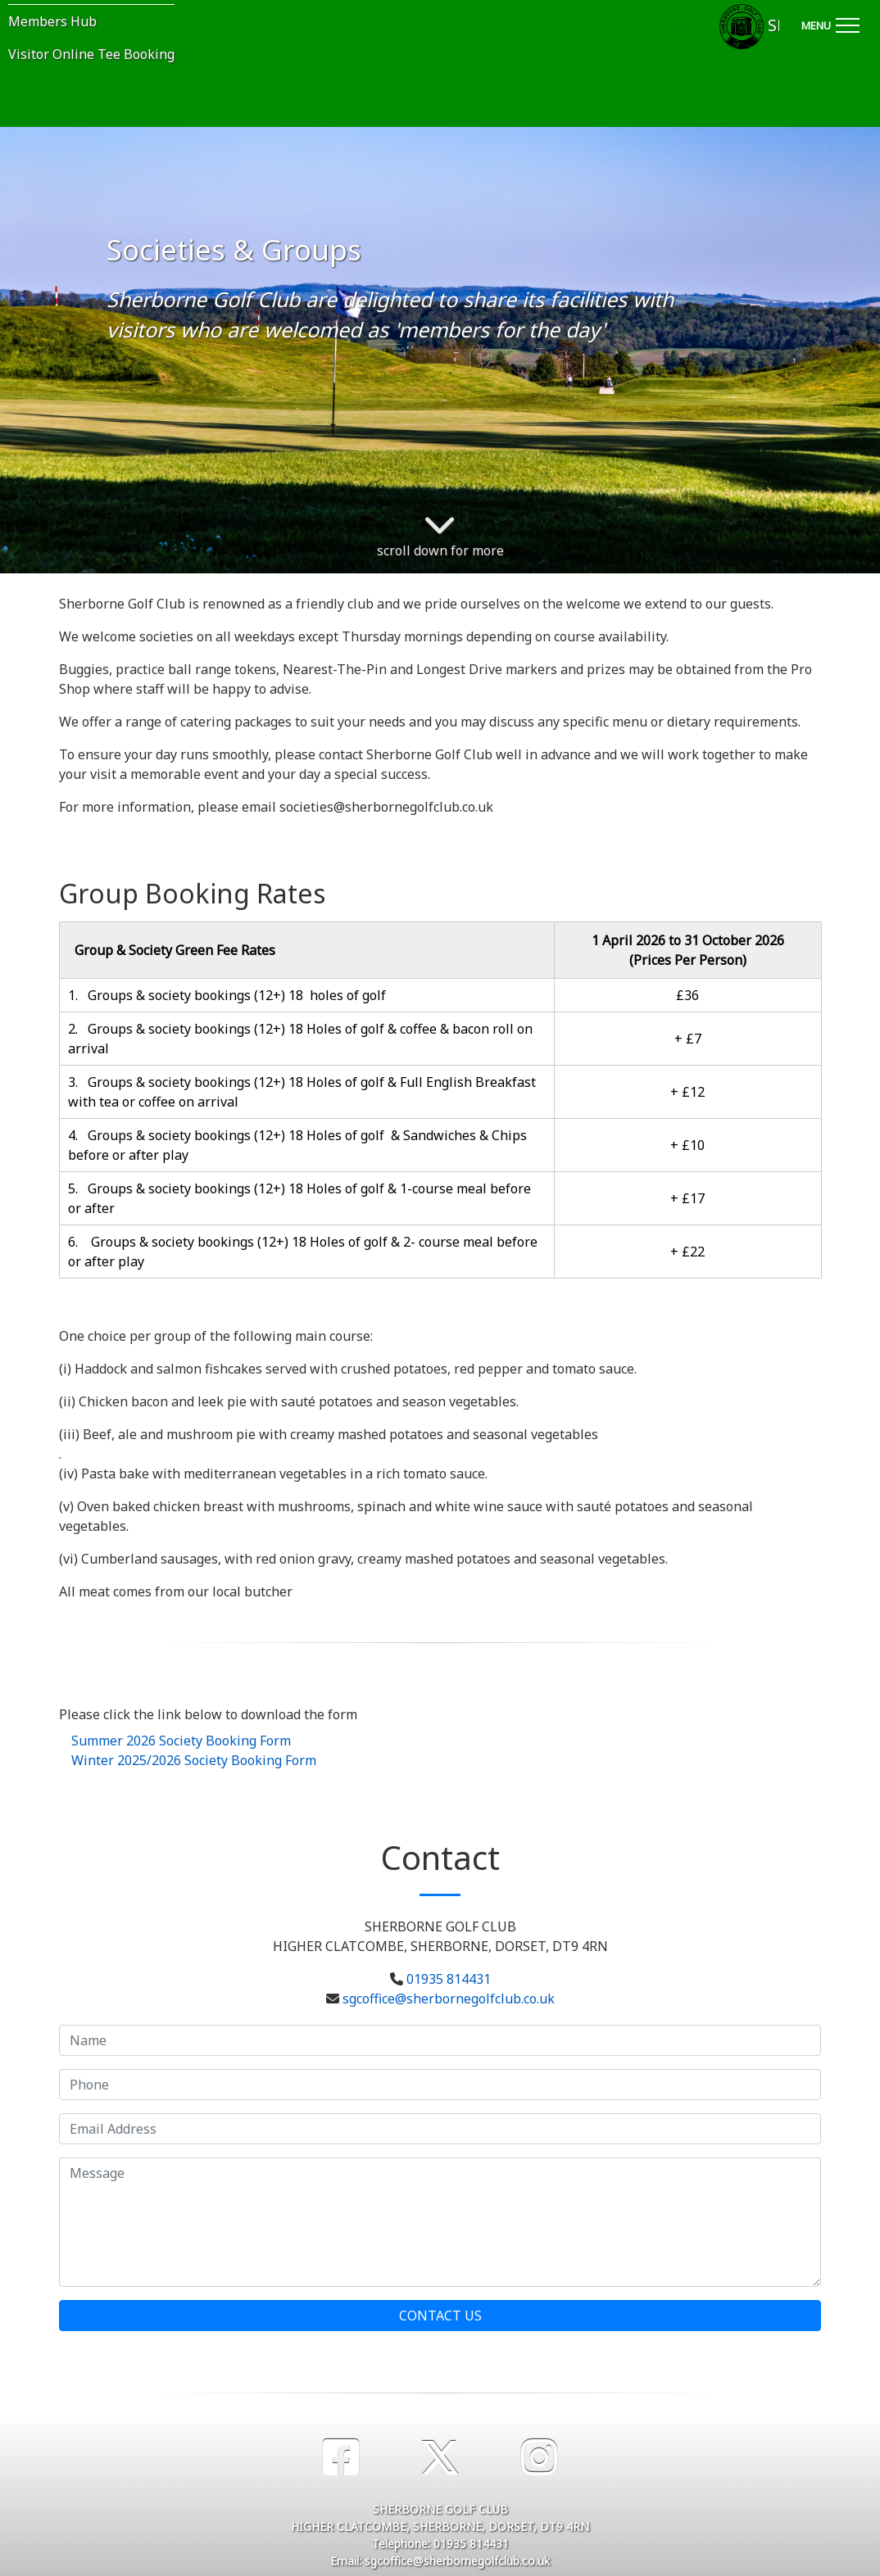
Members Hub (52, 21)
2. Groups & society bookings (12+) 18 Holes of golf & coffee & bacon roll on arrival (300, 1038)
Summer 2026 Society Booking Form (181, 1741)
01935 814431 (448, 1979)
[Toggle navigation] (830, 23)
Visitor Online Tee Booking (91, 54)
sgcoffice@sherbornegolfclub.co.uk (448, 1999)
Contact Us (440, 2316)
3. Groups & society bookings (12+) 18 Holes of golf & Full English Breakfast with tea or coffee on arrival (302, 1092)
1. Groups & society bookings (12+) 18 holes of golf (227, 995)
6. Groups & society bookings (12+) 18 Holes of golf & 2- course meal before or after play (303, 1251)
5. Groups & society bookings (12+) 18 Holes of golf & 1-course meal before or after (299, 1198)
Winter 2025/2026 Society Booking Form (193, 1760)
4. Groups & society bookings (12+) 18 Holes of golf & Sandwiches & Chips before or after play (297, 1145)
